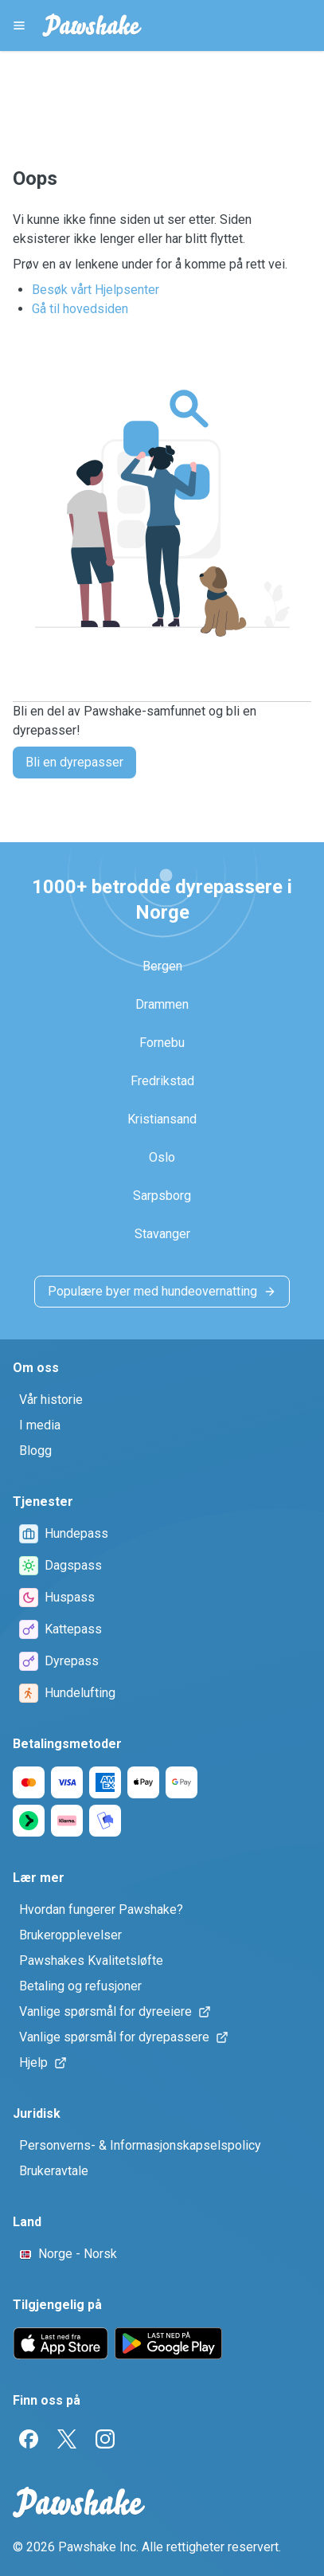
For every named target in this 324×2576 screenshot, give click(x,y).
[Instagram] (105, 2439)
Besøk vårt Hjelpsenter (95, 289)
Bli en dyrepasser (74, 762)
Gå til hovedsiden (80, 308)
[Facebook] (29, 2439)
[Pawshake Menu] (19, 25)
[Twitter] (67, 2439)
